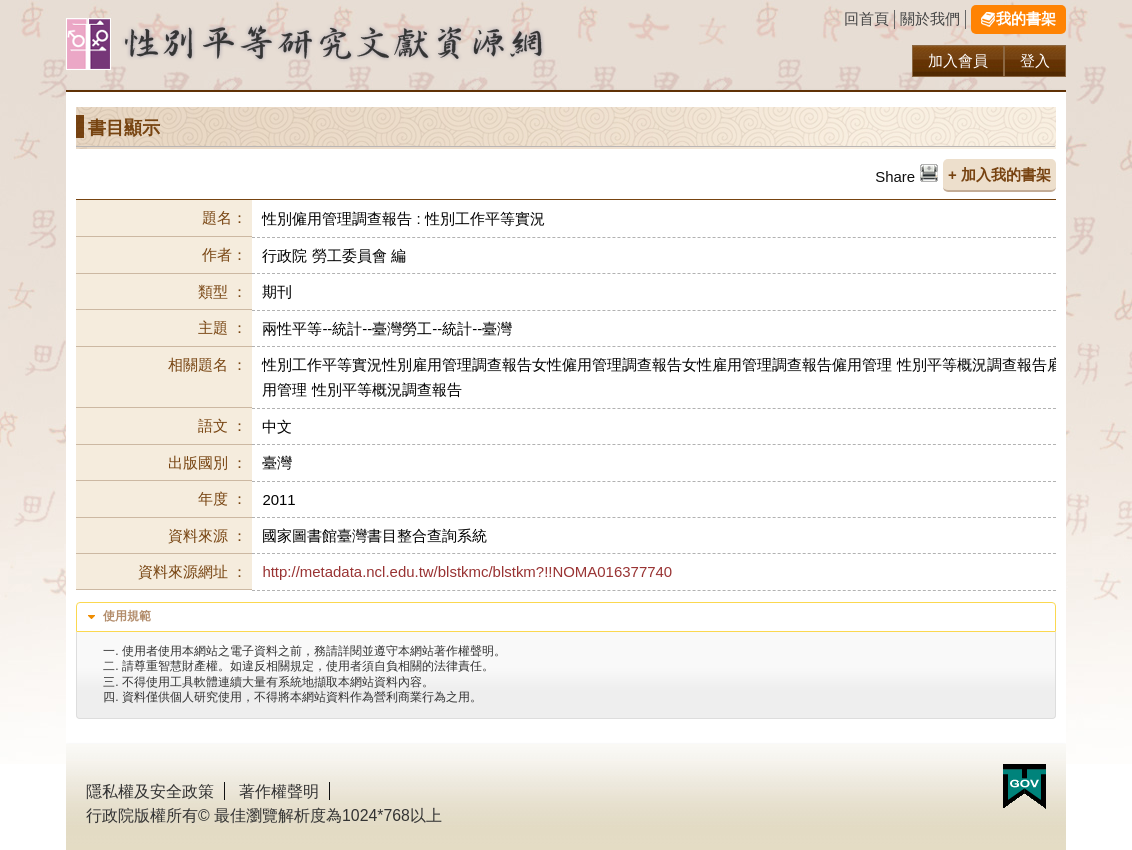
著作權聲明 (279, 791)
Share (895, 176)
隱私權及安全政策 (150, 791)
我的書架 (1026, 18)
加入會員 (958, 60)
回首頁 (866, 18)
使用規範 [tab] (117, 617)
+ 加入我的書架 (999, 174)
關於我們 (930, 18)
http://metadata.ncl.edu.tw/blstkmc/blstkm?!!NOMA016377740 (467, 571)
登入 (1035, 60)
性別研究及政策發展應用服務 (346, 44)
